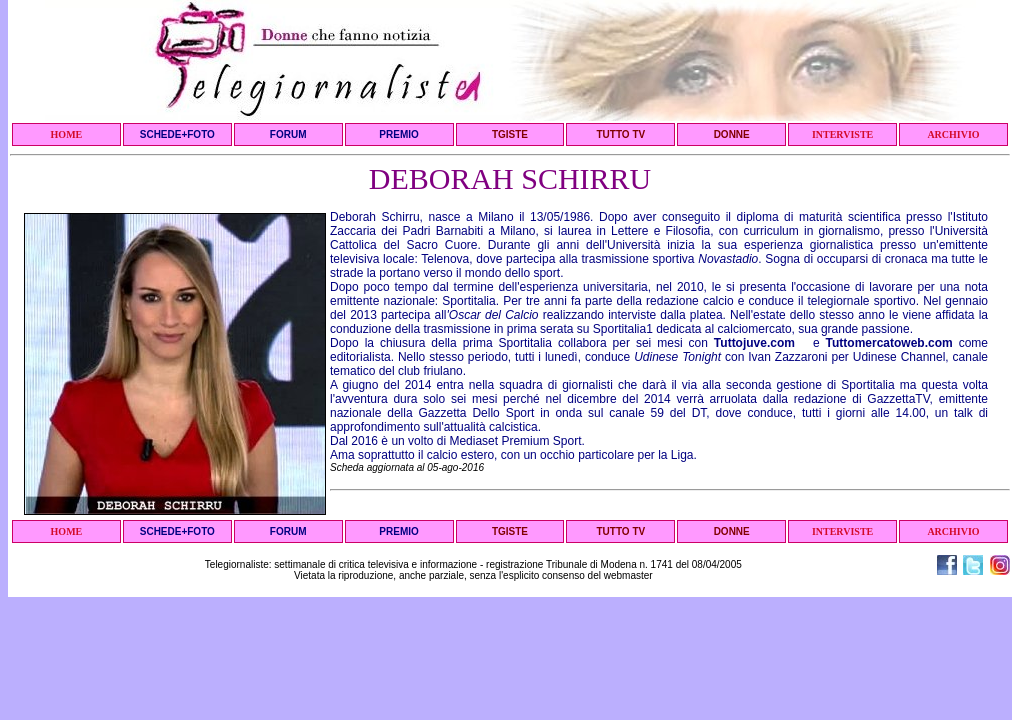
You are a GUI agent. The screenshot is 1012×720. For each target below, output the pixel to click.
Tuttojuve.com (754, 343)
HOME (67, 134)
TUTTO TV (620, 134)
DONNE (732, 134)
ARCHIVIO (953, 134)
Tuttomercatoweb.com (889, 343)
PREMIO (398, 134)
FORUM (288, 134)
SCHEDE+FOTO (177, 134)
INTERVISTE (842, 134)
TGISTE (510, 134)
